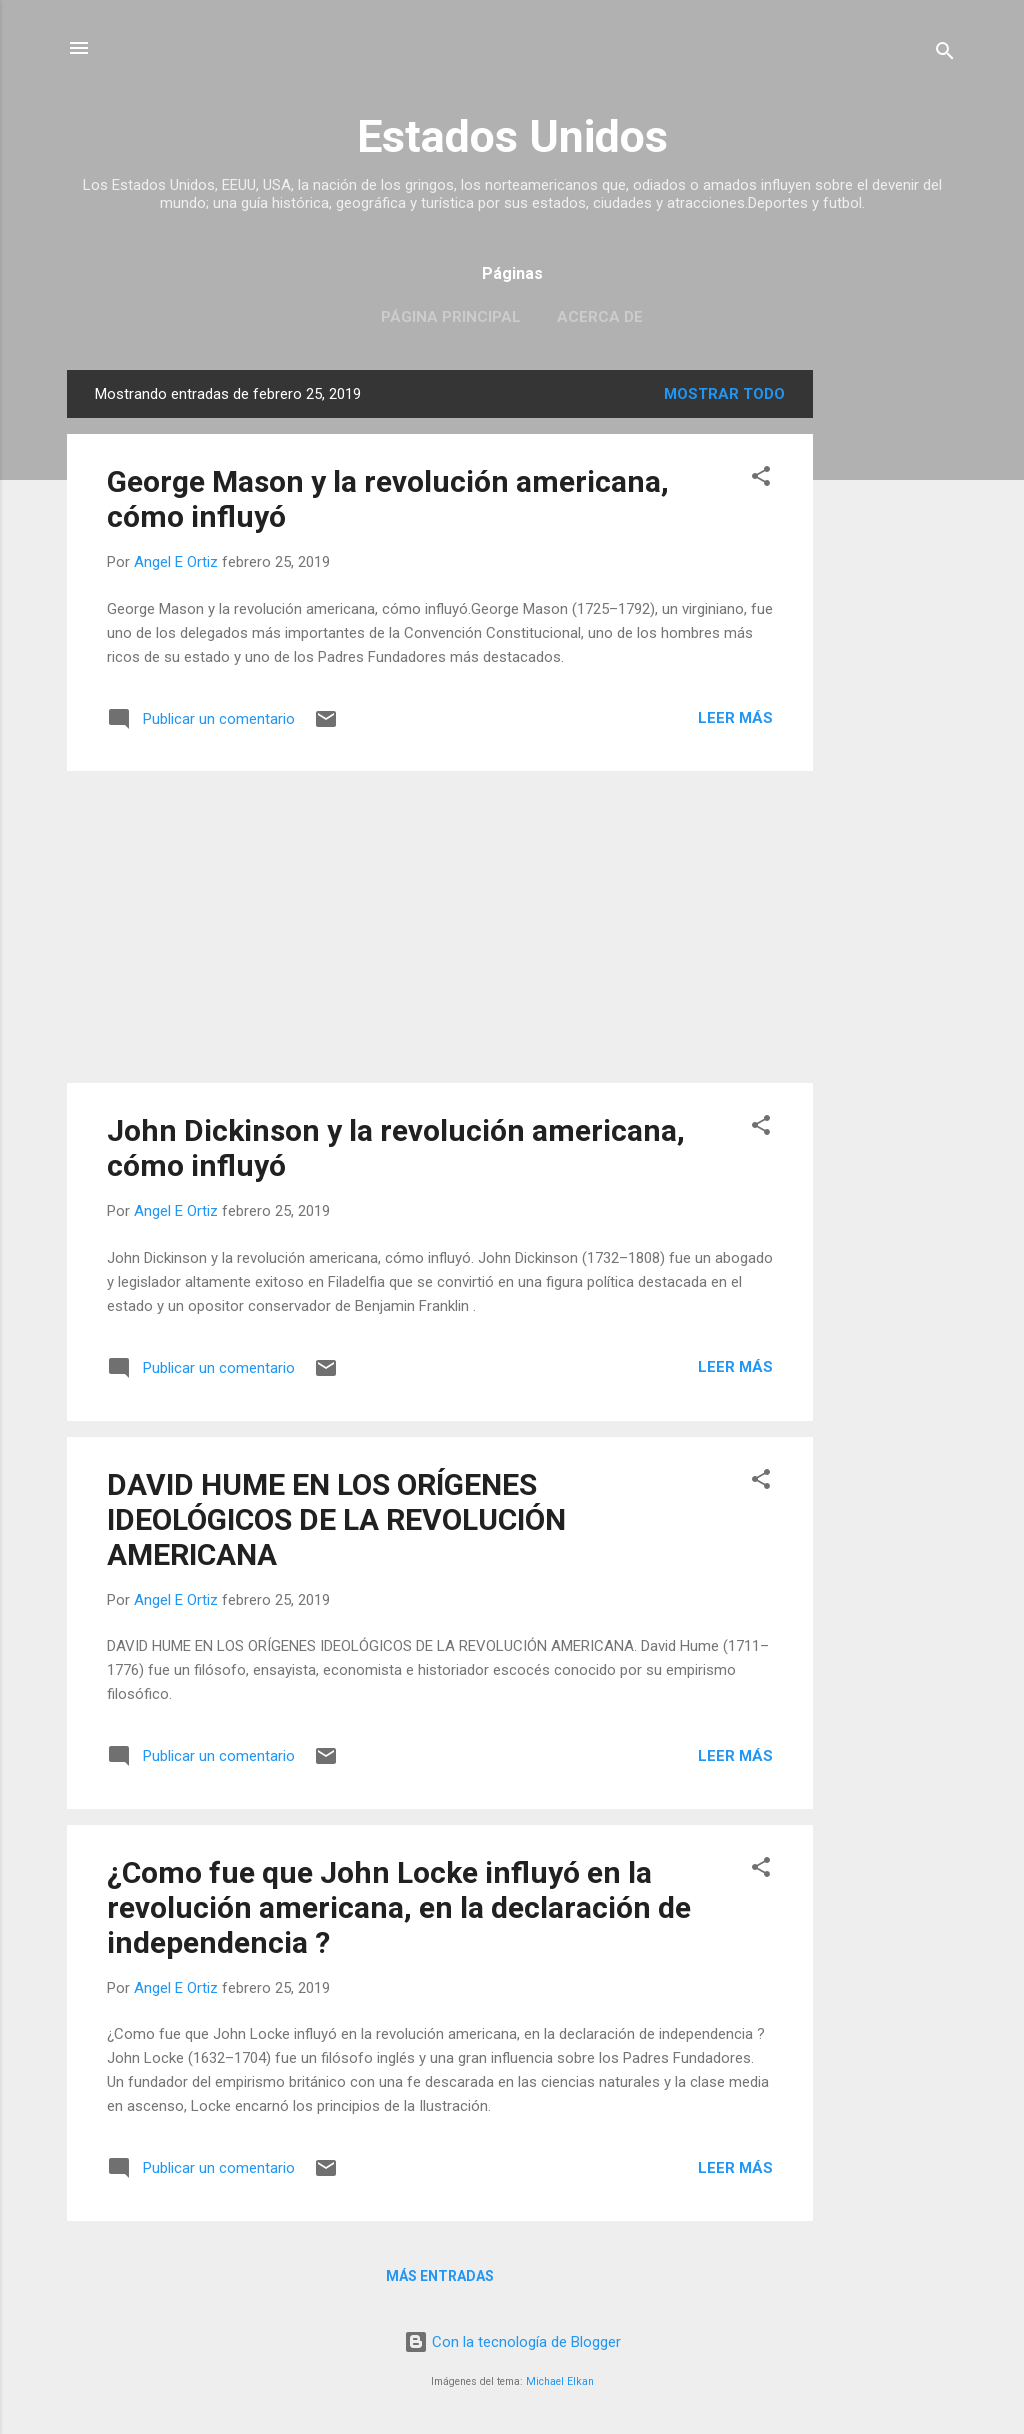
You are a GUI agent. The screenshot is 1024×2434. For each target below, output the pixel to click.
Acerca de (600, 317)
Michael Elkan (560, 2381)
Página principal (451, 317)
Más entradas (440, 2276)
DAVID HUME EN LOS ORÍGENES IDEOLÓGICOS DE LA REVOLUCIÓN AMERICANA (336, 1519)
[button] (761, 479)
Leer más (735, 718)
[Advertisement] (893, 670)
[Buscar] (945, 54)
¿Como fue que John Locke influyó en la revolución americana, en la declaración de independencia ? (399, 1907)
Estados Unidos (512, 136)
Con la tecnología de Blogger (512, 2342)
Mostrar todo (724, 394)
